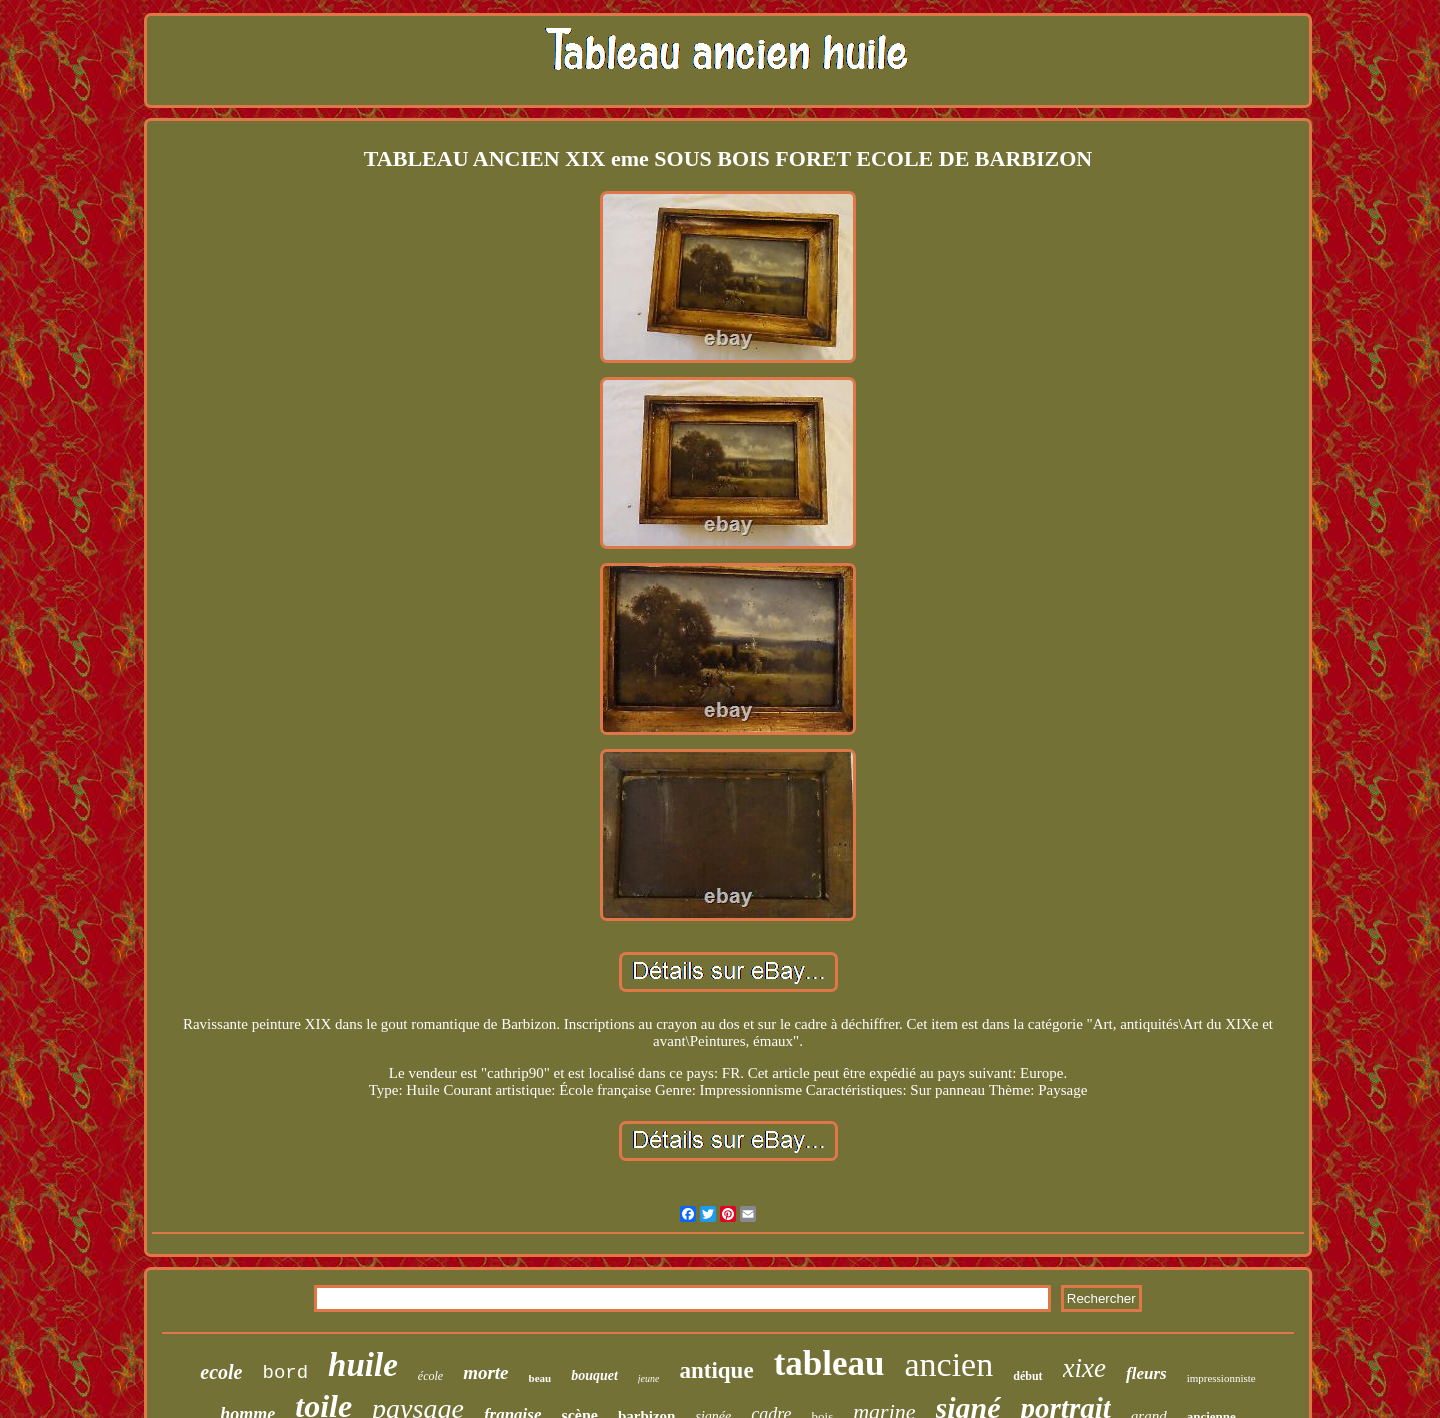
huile (363, 1365)
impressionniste (1221, 1378)
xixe (1084, 1368)
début (1027, 1376)
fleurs (1146, 1373)
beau (540, 1378)
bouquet (594, 1375)
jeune (649, 1378)
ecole (221, 1372)
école (430, 1376)
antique (716, 1370)
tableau (829, 1363)
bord (286, 1373)
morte (485, 1372)
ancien (948, 1364)
